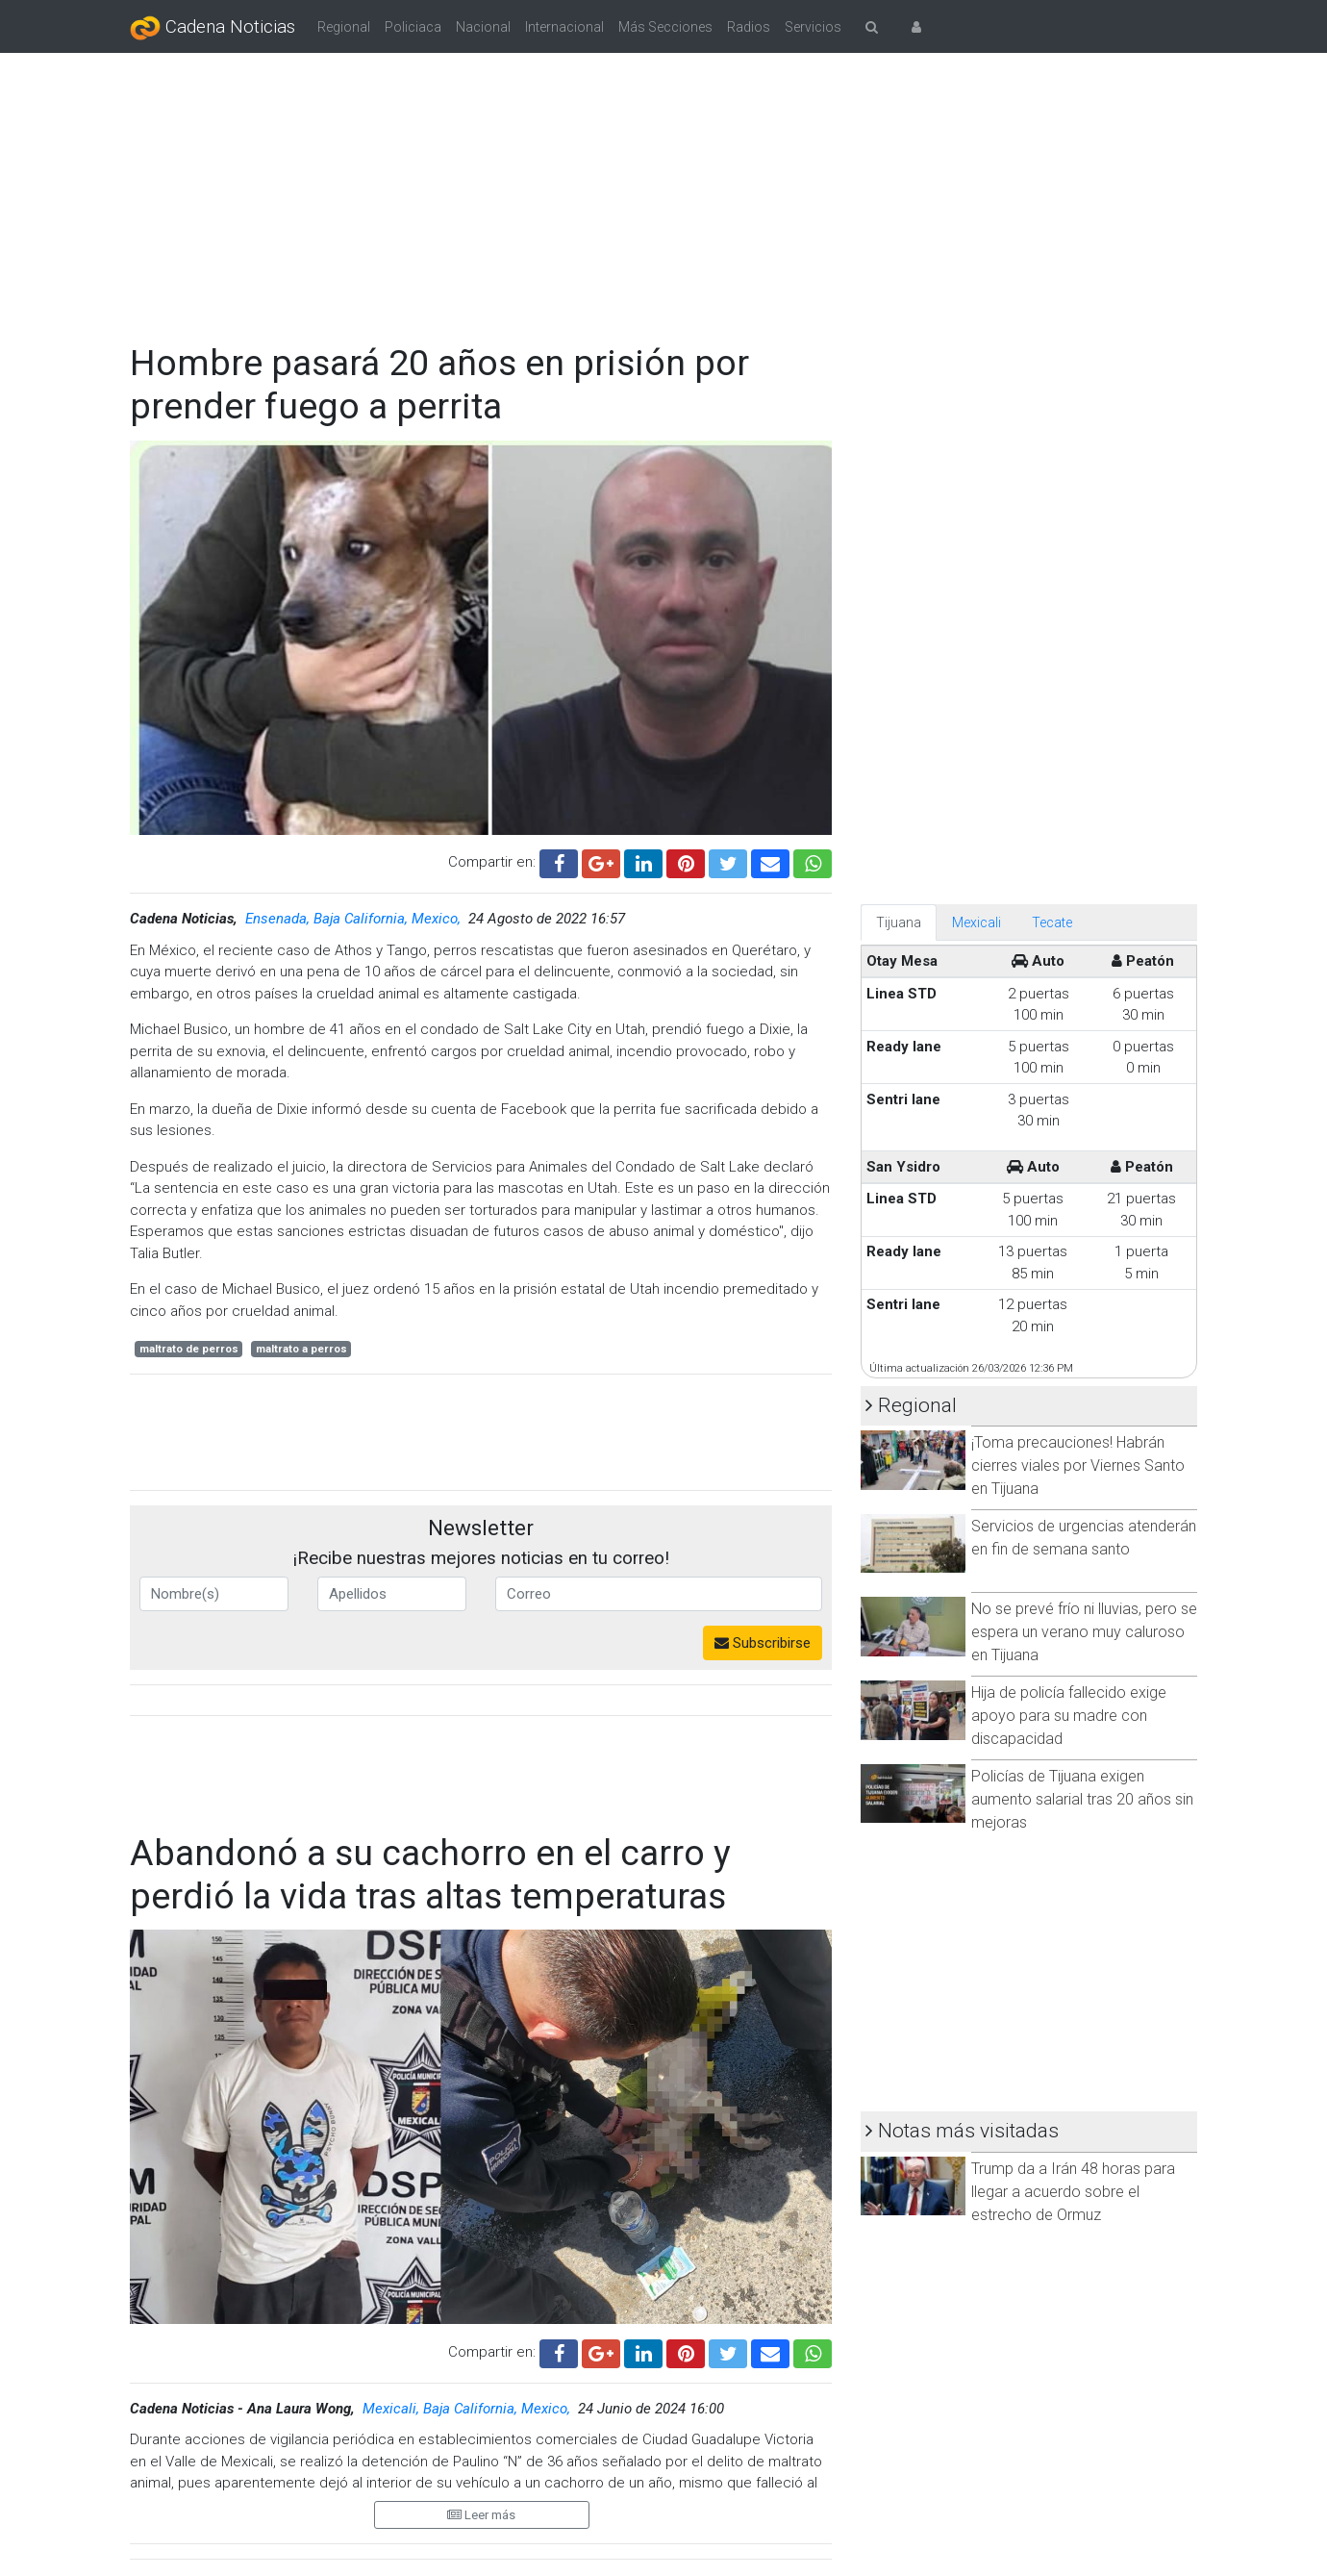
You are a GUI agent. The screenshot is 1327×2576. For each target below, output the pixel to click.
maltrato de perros (188, 1349)
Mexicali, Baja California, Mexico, (468, 2408)
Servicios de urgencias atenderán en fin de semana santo (1083, 1537)
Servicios (813, 27)
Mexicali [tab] (976, 922)
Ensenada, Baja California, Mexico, (354, 918)
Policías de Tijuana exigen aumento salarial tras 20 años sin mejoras (1082, 1799)
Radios (748, 27)
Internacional (564, 27)
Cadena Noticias (212, 28)
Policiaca (413, 27)
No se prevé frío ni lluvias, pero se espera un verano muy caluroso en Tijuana (1084, 1632)
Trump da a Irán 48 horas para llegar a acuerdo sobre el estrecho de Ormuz (1073, 2191)
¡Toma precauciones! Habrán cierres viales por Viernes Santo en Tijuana (1078, 1465)
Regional (343, 27)
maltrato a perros (301, 1349)
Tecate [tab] (1052, 922)
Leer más (481, 2515)
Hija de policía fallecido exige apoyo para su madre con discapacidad (1068, 1715)
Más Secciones (665, 27)
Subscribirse (762, 1643)
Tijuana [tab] (898, 922)
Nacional (483, 27)
